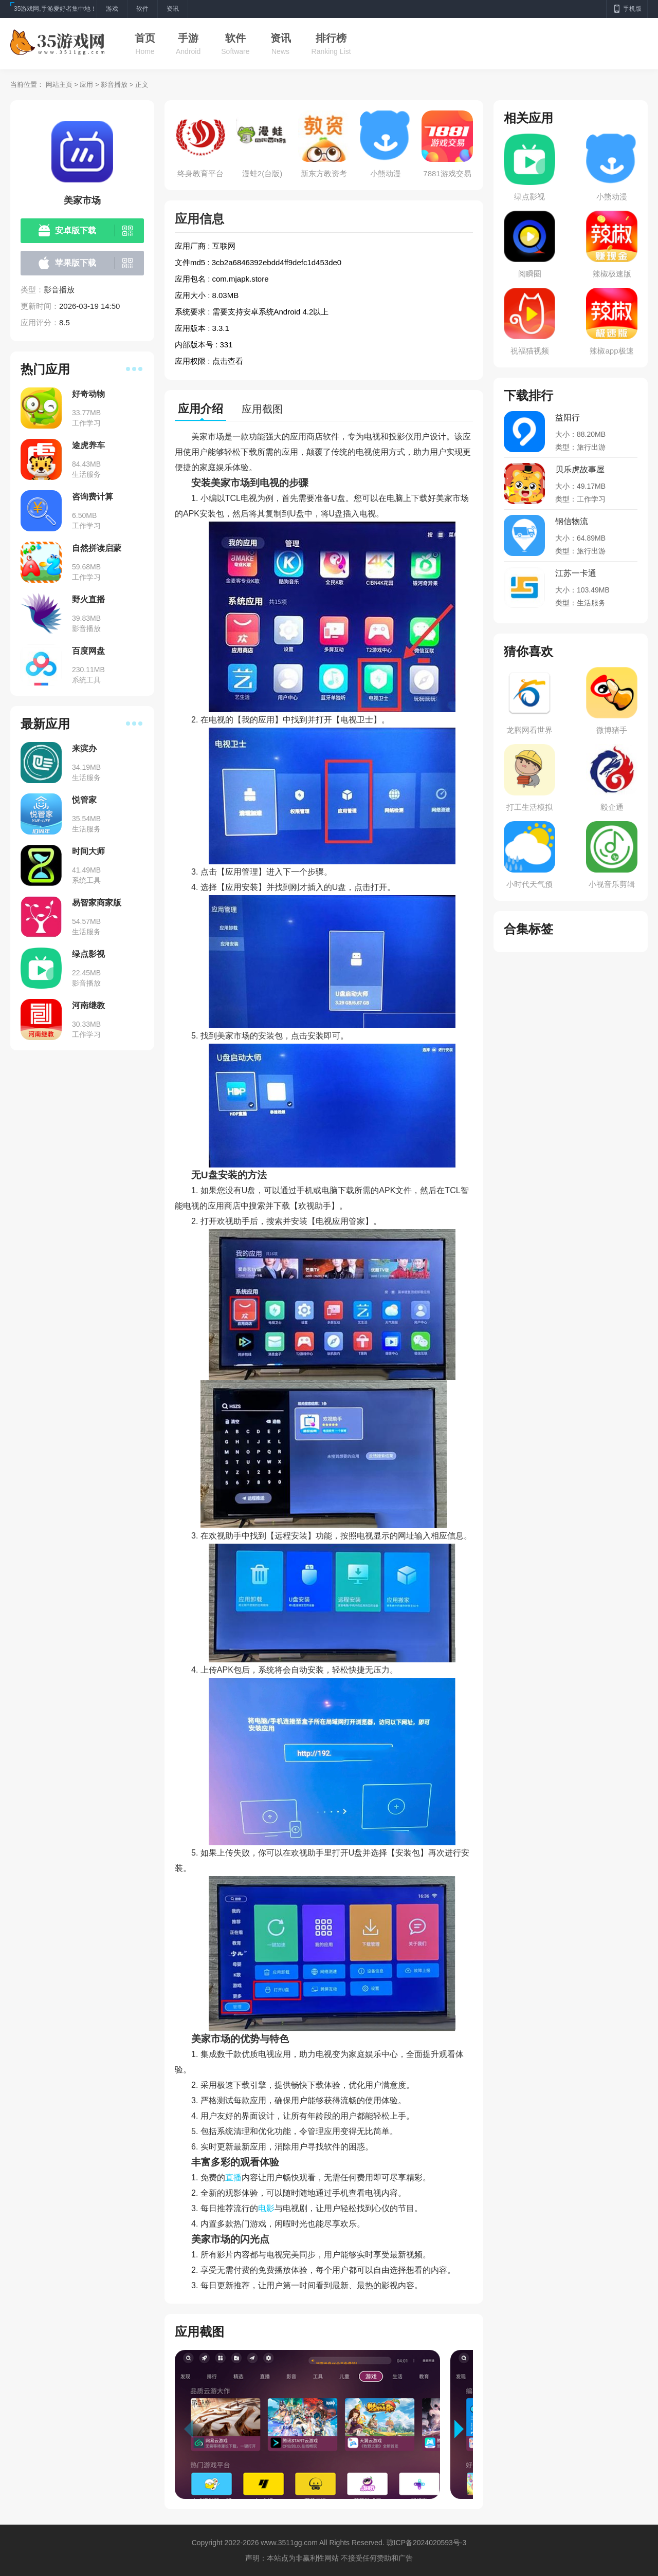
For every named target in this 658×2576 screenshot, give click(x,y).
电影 (266, 2208)
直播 (233, 2177)
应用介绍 (200, 408)
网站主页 (59, 84)
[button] (463, 2429)
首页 (145, 38)
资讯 (280, 38)
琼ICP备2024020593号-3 (427, 2542)
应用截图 (262, 409)
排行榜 (331, 38)
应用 (86, 84)
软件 (235, 38)
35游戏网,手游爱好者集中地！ (55, 8)
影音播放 (114, 84)
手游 (188, 38)
